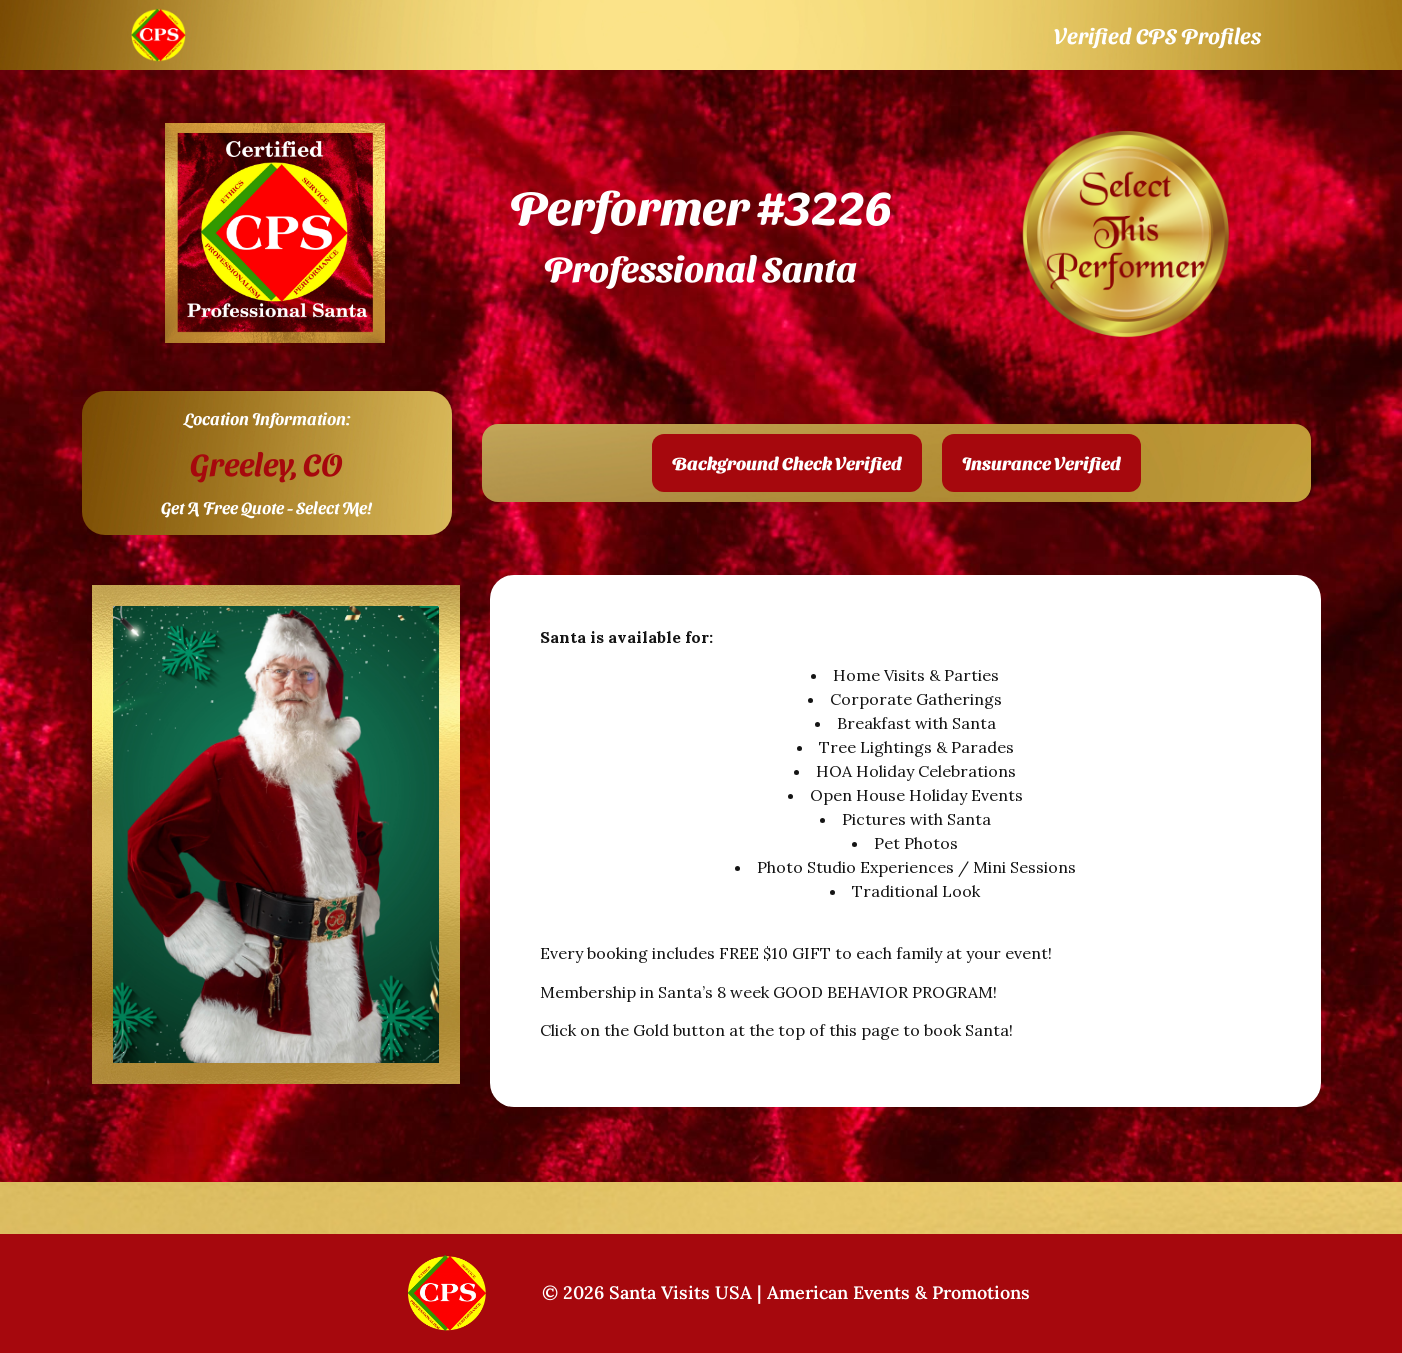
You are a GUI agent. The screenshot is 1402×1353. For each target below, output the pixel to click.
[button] (787, 463)
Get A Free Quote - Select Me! (266, 507)
